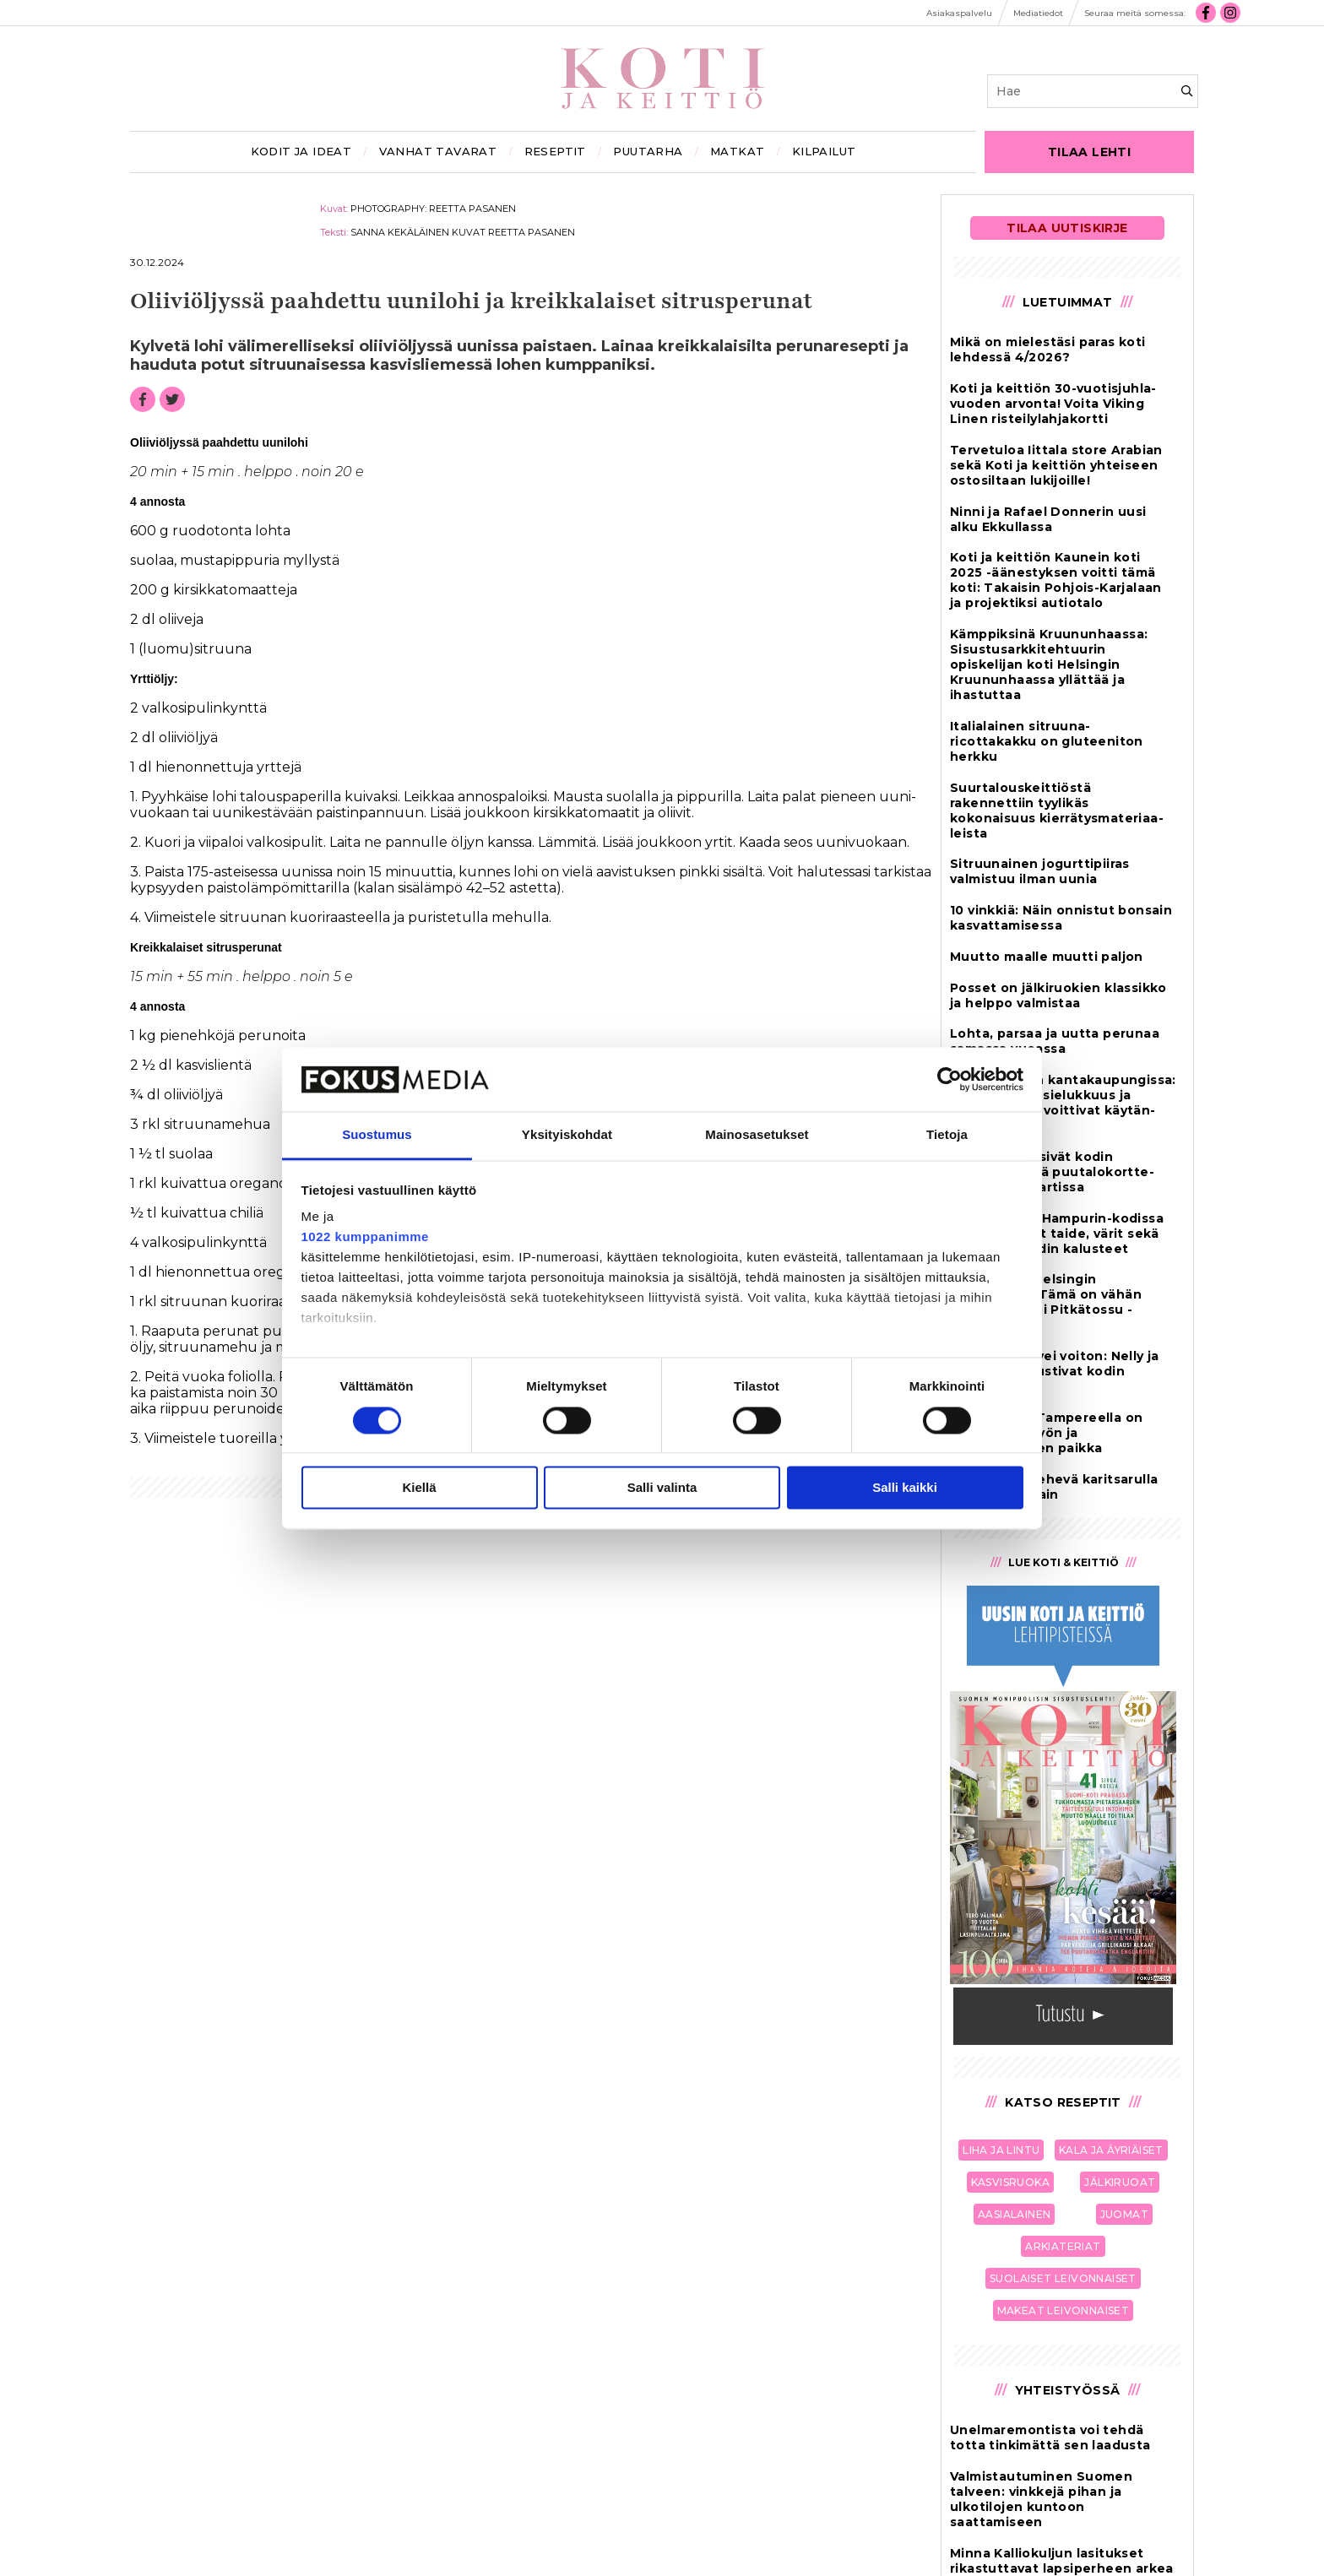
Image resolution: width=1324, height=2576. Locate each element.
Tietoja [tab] (947, 1135)
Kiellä (419, 1488)
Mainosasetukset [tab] (756, 1135)
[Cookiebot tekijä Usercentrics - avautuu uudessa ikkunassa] (949, 1079)
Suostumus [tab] (377, 1135)
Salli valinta (662, 1488)
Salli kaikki (904, 1488)
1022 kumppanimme (365, 1237)
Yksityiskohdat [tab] (567, 1135)
